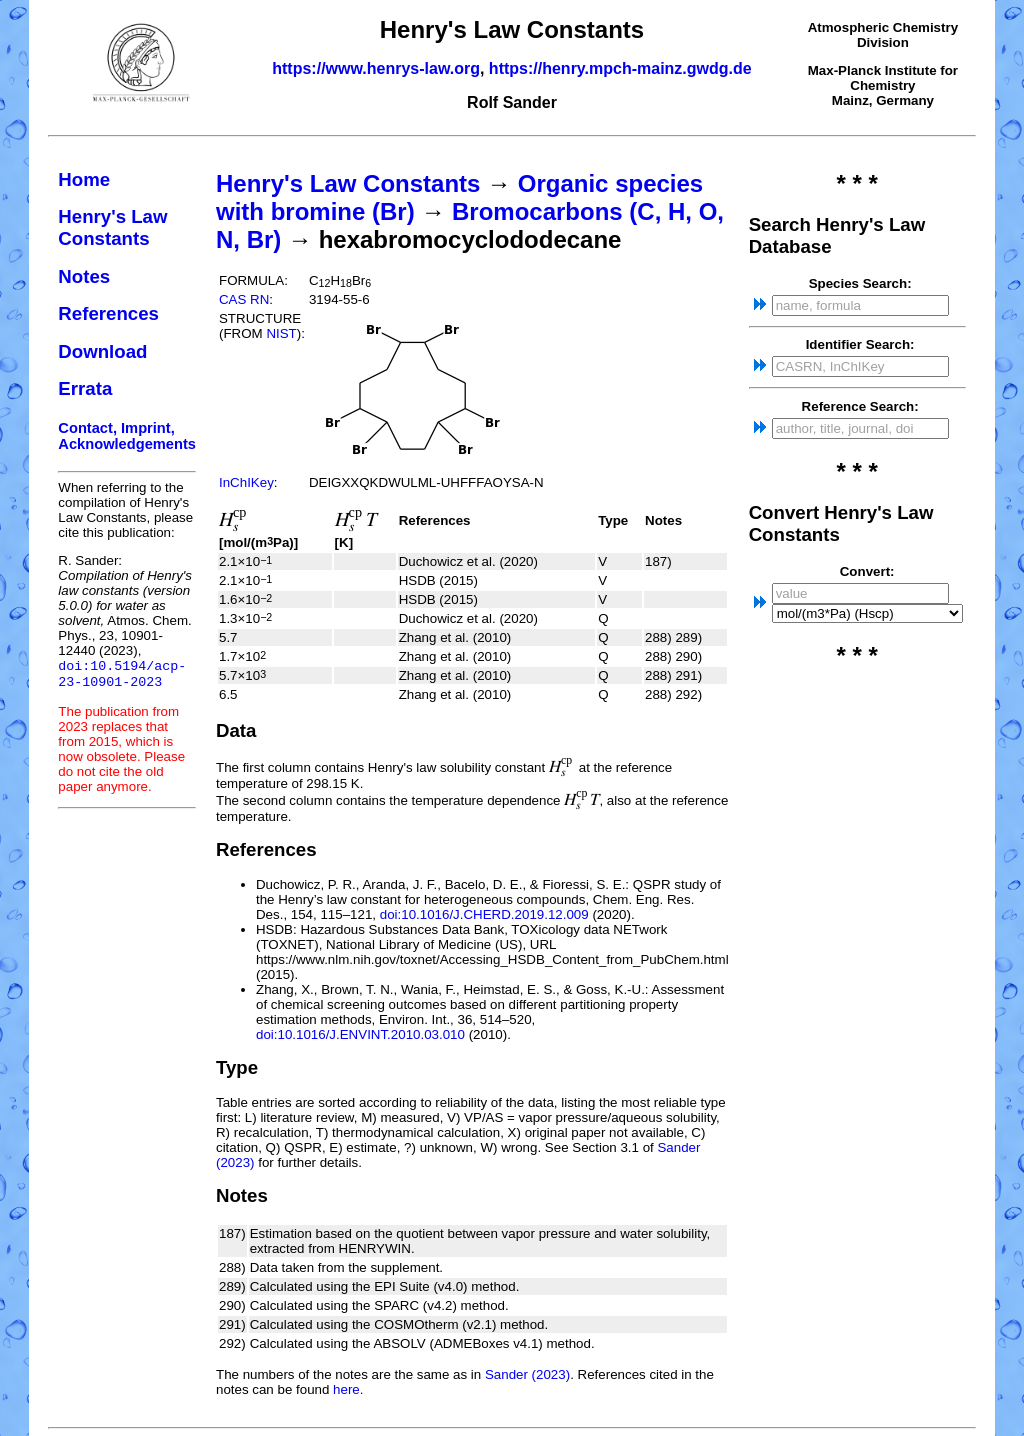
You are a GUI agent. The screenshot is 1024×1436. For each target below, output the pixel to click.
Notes (84, 276)
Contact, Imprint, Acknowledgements (127, 436)
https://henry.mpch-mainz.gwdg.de (620, 68)
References (108, 313)
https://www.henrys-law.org (376, 68)
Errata (85, 388)
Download (102, 351)
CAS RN (244, 299)
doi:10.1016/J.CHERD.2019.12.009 (484, 914)
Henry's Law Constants (112, 227)
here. (348, 1389)
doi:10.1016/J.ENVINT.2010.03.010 (360, 1034)
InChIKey (246, 482)
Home (84, 179)
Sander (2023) (527, 1374)
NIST (281, 333)
